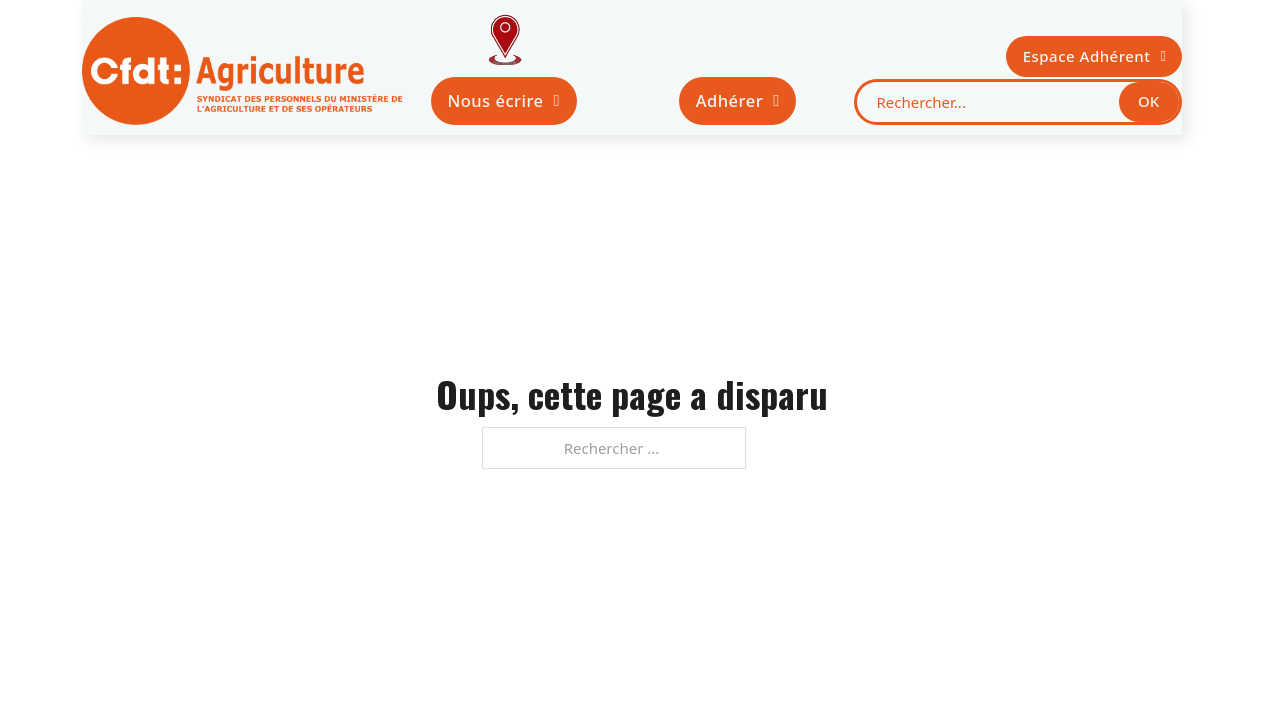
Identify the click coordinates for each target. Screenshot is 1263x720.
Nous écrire (503, 100)
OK (1148, 101)
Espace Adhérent (1095, 56)
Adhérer (738, 100)
